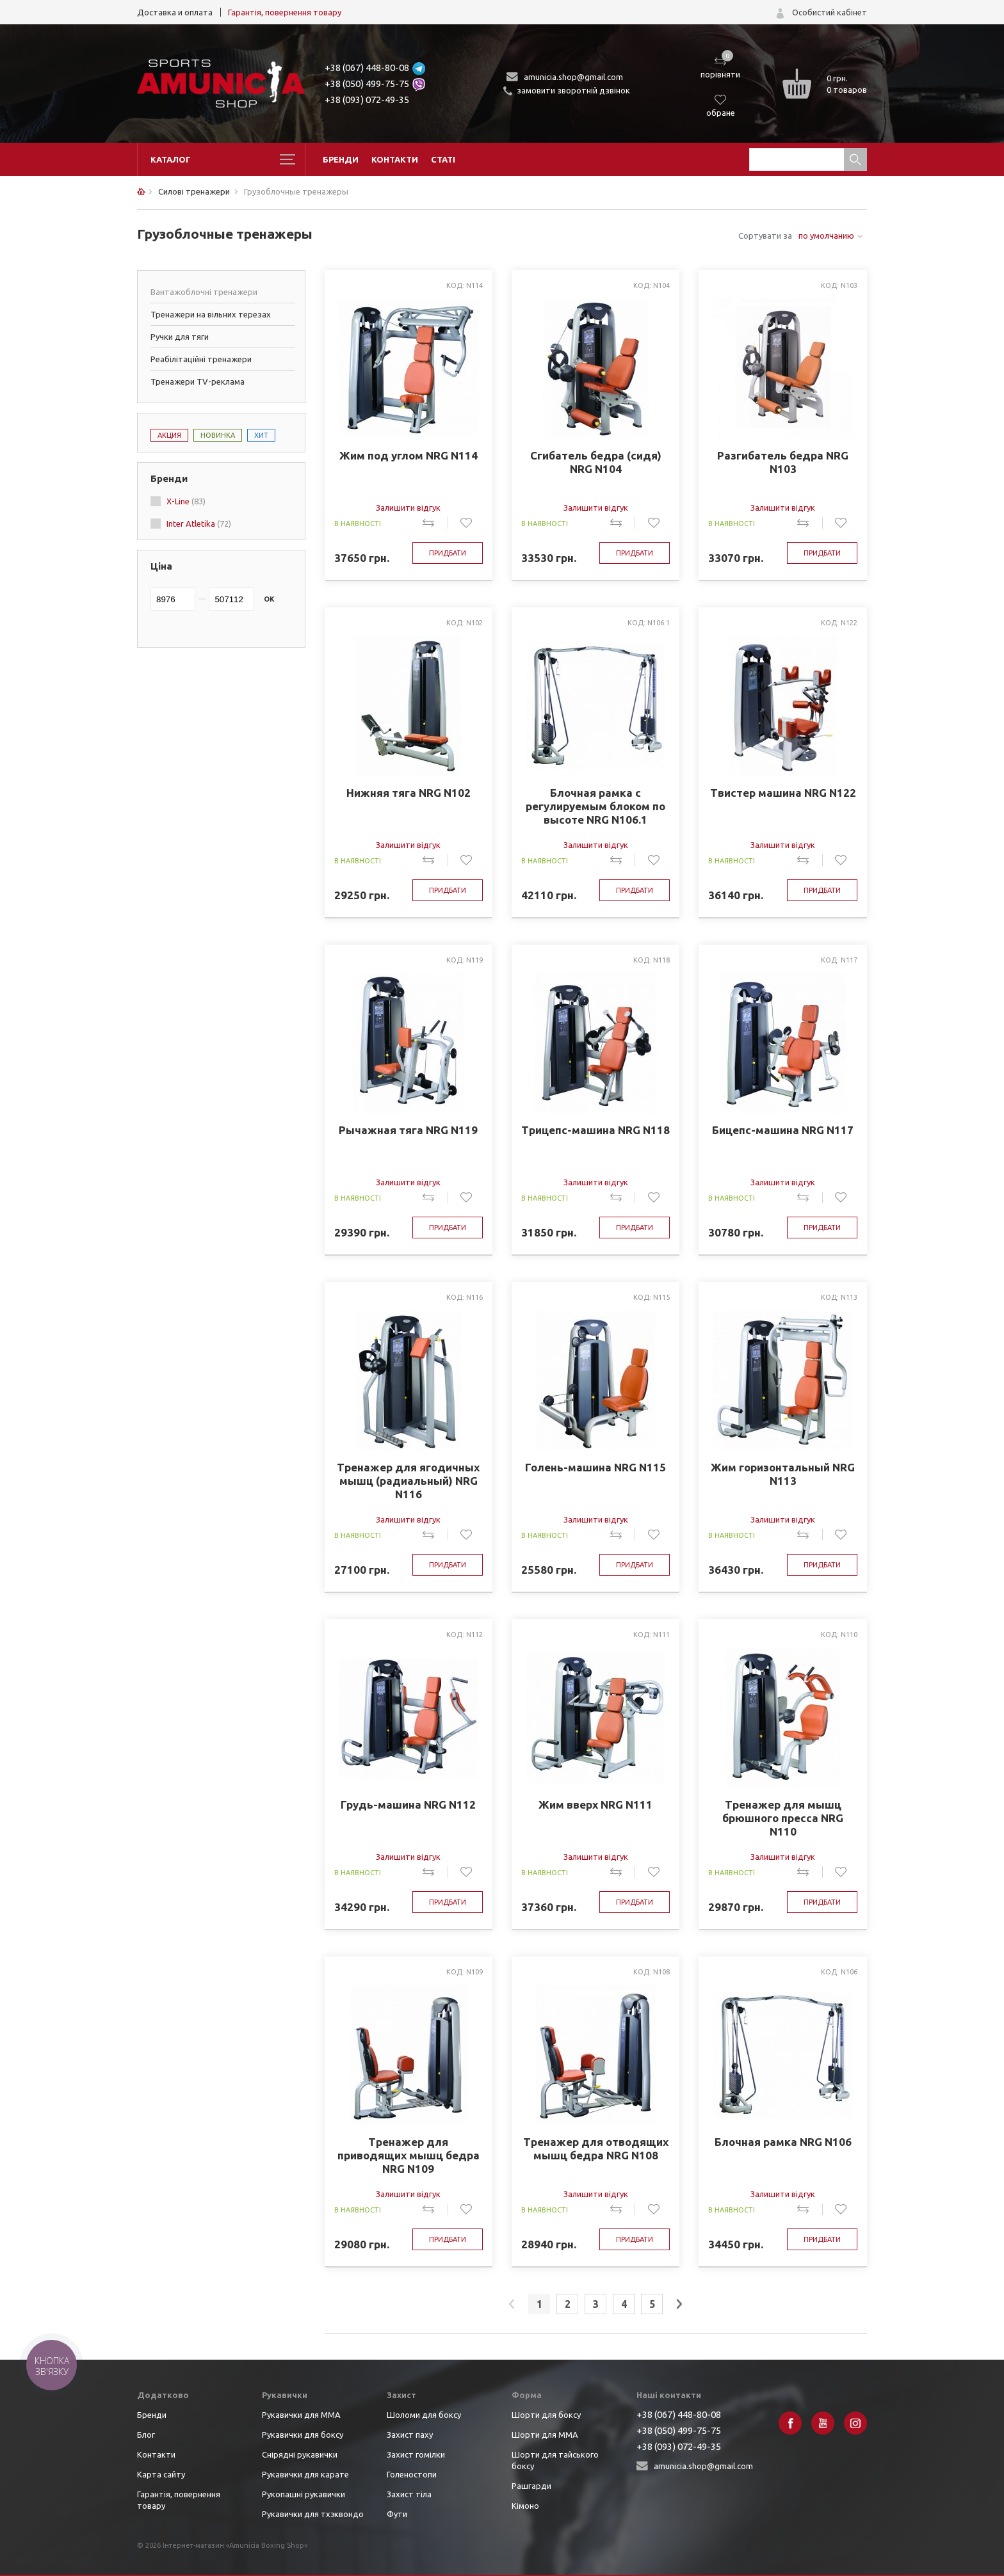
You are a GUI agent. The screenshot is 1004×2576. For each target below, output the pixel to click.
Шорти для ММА (545, 2434)
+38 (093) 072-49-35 (367, 99)
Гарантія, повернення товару (284, 12)
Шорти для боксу (546, 2414)
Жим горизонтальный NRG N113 (783, 1474)
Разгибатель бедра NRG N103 (782, 462)
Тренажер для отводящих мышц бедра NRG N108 (595, 2148)
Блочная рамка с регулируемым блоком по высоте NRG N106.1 (595, 806)
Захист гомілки (416, 2454)
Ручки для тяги (179, 336)
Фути (397, 2513)
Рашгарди (531, 2485)
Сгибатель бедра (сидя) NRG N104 (595, 462)
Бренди (341, 159)
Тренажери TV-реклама (197, 381)
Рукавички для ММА (301, 2414)
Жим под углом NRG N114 (408, 455)
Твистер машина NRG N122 (783, 793)
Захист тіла (409, 2494)
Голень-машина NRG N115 (595, 1467)
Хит (261, 435)
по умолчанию (826, 235)
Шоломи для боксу (424, 2414)
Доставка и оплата (175, 12)
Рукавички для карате (305, 2474)
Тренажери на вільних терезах (210, 314)
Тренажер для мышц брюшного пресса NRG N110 (782, 1817)
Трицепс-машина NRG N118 (595, 1130)
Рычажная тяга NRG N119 (408, 1130)
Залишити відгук (408, 507)
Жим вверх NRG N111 (595, 1804)
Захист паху (410, 2434)
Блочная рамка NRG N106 (783, 2142)
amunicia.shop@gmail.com (573, 76)
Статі (443, 159)
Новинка (217, 435)
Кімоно (525, 2505)
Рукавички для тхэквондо (313, 2513)
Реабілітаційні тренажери (201, 359)
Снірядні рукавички (299, 2454)
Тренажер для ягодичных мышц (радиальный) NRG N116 (408, 1480)
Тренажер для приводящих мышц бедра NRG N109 (408, 2155)
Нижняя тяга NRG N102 (408, 793)
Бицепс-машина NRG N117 (783, 1130)
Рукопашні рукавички (303, 2494)
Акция (169, 435)
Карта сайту (161, 2474)
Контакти (394, 159)
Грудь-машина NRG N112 (408, 1804)
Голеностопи (412, 2474)
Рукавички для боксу (302, 2434)
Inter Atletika (198, 523)
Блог (146, 2434)
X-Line (186, 501)
